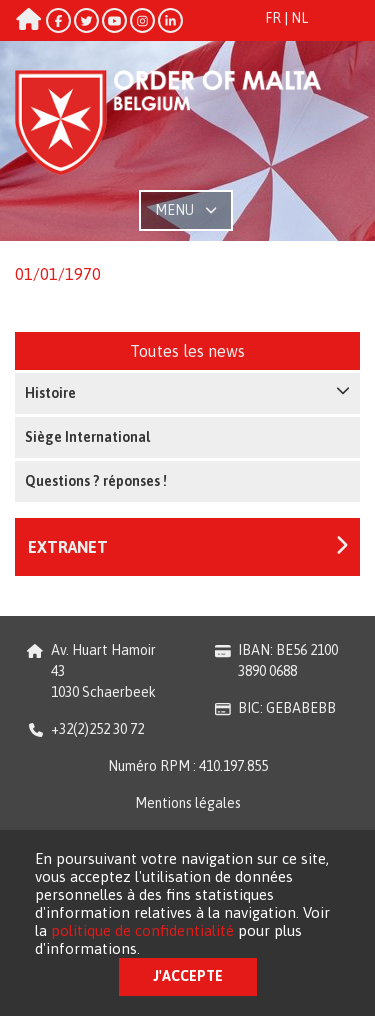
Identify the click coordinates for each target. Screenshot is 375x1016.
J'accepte (188, 976)
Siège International (87, 437)
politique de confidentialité (142, 930)
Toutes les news (187, 351)
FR (273, 18)
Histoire (187, 392)
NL (299, 18)
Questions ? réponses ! (96, 481)
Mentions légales (188, 803)
